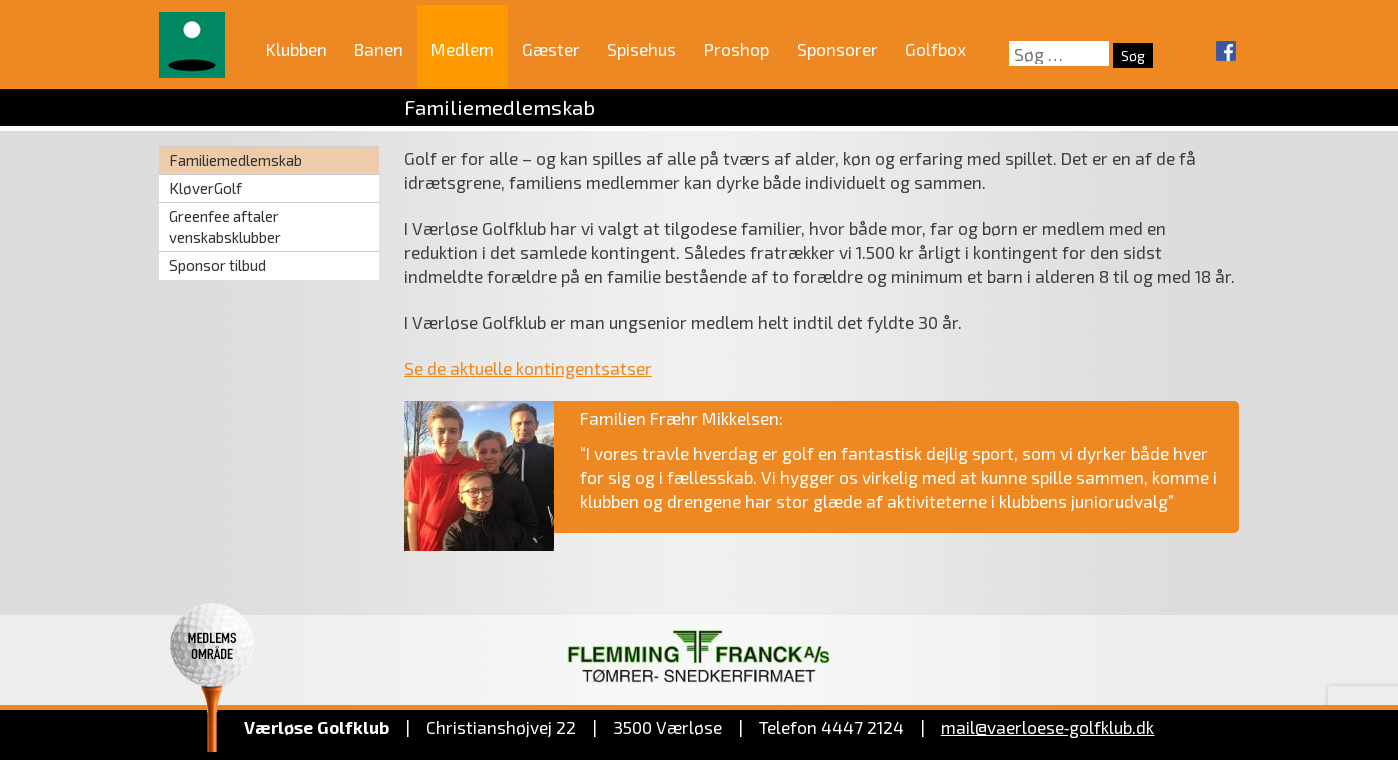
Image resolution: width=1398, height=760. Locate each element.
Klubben (296, 49)
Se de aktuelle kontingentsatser (528, 368)
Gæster (551, 49)
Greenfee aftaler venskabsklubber (225, 226)
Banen (378, 49)
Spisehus (641, 49)
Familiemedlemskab (235, 160)
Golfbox (935, 49)
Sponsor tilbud (217, 265)
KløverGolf (205, 188)
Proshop (736, 49)
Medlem (462, 49)
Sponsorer (837, 49)
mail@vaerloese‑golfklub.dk (1048, 727)
